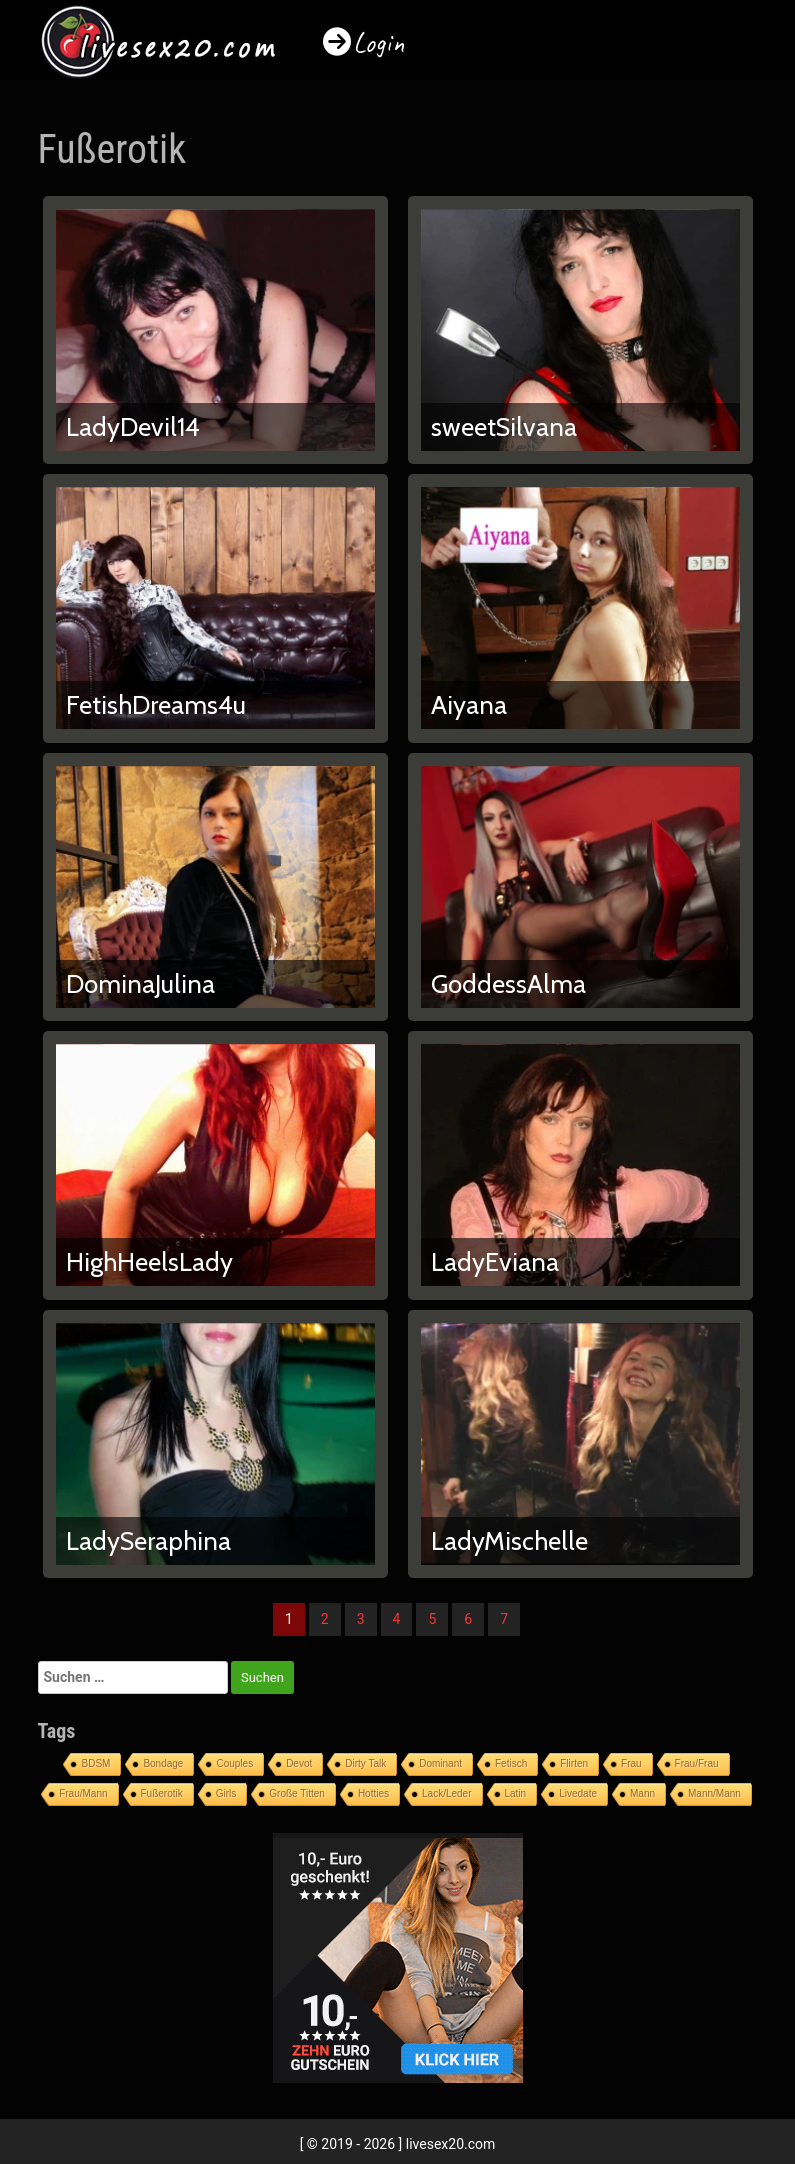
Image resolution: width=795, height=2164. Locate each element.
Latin (516, 1793)
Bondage (163, 1763)
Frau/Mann (83, 1793)
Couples (234, 1763)
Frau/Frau (697, 1763)
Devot (299, 1763)
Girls (226, 1793)
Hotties (373, 1793)
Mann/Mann (714, 1793)
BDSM (95, 1763)
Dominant (440, 1763)
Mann (642, 1793)
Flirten (574, 1763)
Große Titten (297, 1793)
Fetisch (511, 1763)
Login (379, 42)
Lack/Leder (446, 1793)
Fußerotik (162, 1793)
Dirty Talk (365, 1763)
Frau (631, 1763)
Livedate (578, 1793)
